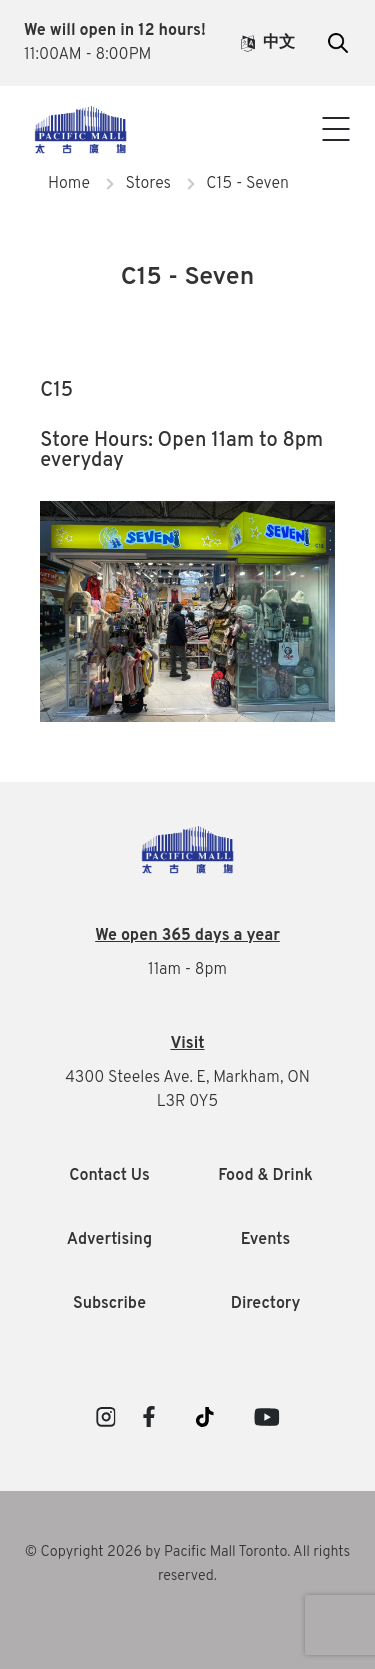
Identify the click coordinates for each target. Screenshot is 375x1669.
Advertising (109, 1240)
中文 (268, 43)
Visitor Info (187, 112)
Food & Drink (265, 1176)
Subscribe (109, 1304)
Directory (266, 1304)
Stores (147, 184)
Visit (187, 1044)
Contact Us (187, 152)
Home (69, 184)
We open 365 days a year (187, 936)
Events (265, 1240)
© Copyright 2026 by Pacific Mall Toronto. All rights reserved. (188, 1564)
